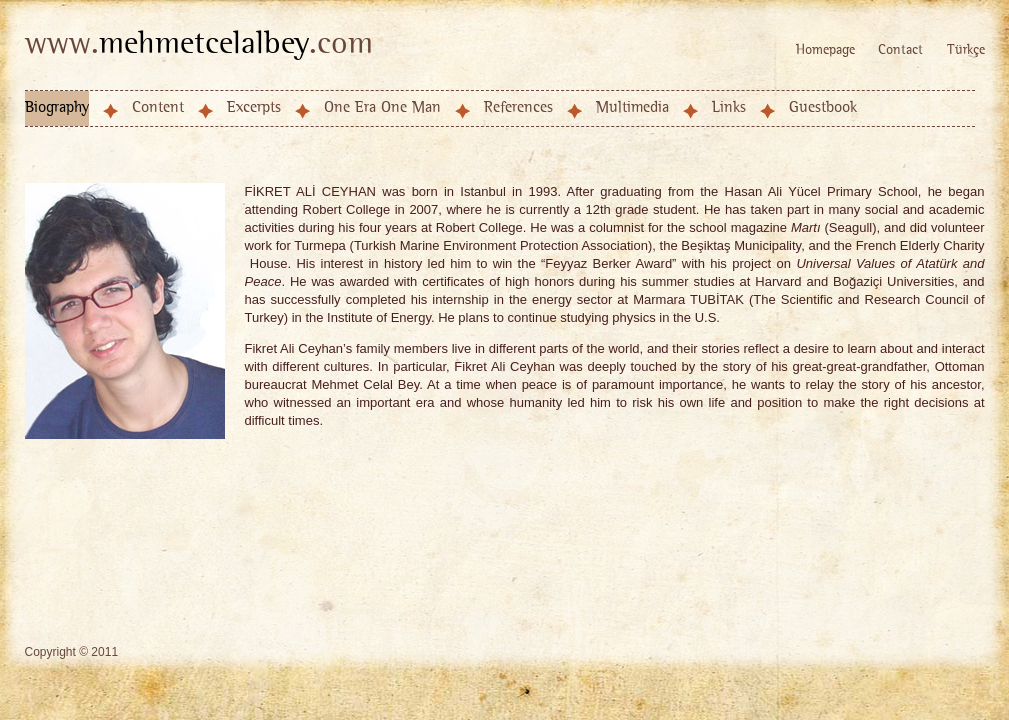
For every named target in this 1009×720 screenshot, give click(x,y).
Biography (57, 108)
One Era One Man (382, 108)
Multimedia (632, 108)
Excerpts (254, 108)
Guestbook (823, 108)
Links (729, 108)
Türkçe (966, 50)
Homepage (825, 50)
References (518, 108)
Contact (900, 50)
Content (158, 108)
